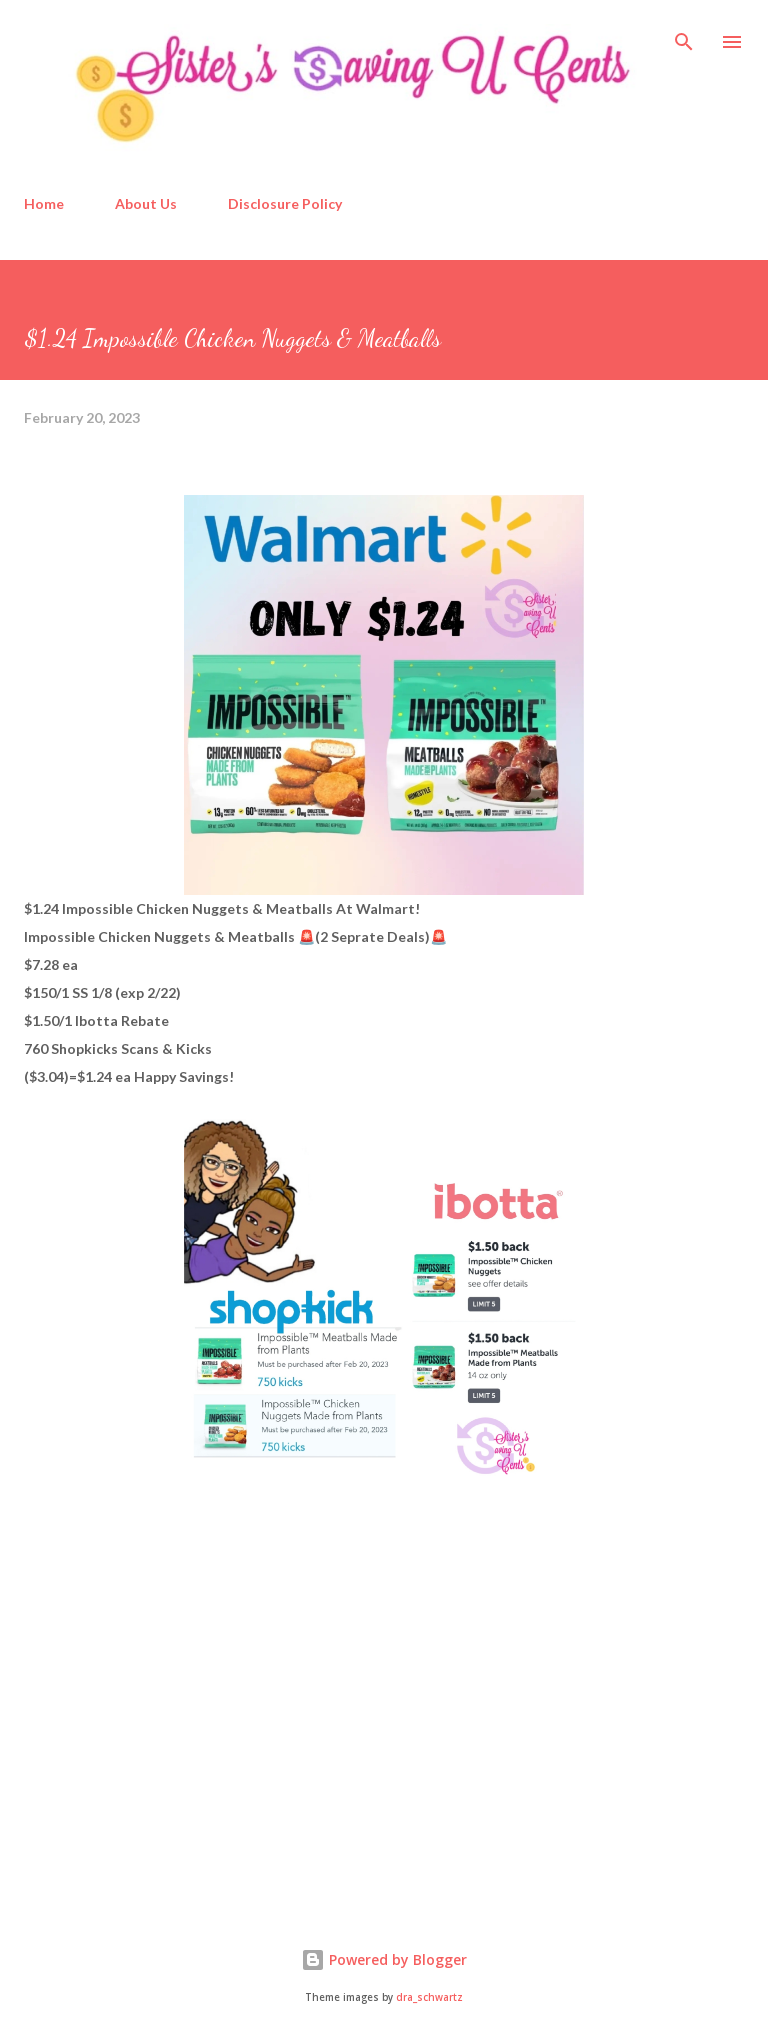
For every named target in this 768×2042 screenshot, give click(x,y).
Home (44, 203)
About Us (146, 203)
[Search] (684, 36)
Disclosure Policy (285, 203)
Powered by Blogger (384, 1959)
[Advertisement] (174, 1734)
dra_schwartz (429, 1997)
